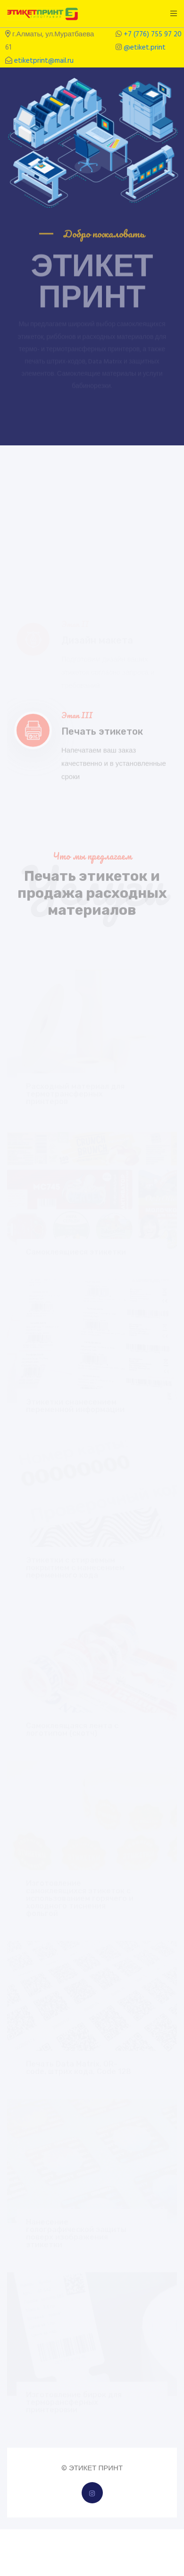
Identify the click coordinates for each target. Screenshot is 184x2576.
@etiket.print (145, 47)
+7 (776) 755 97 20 (153, 34)
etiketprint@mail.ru (44, 61)
